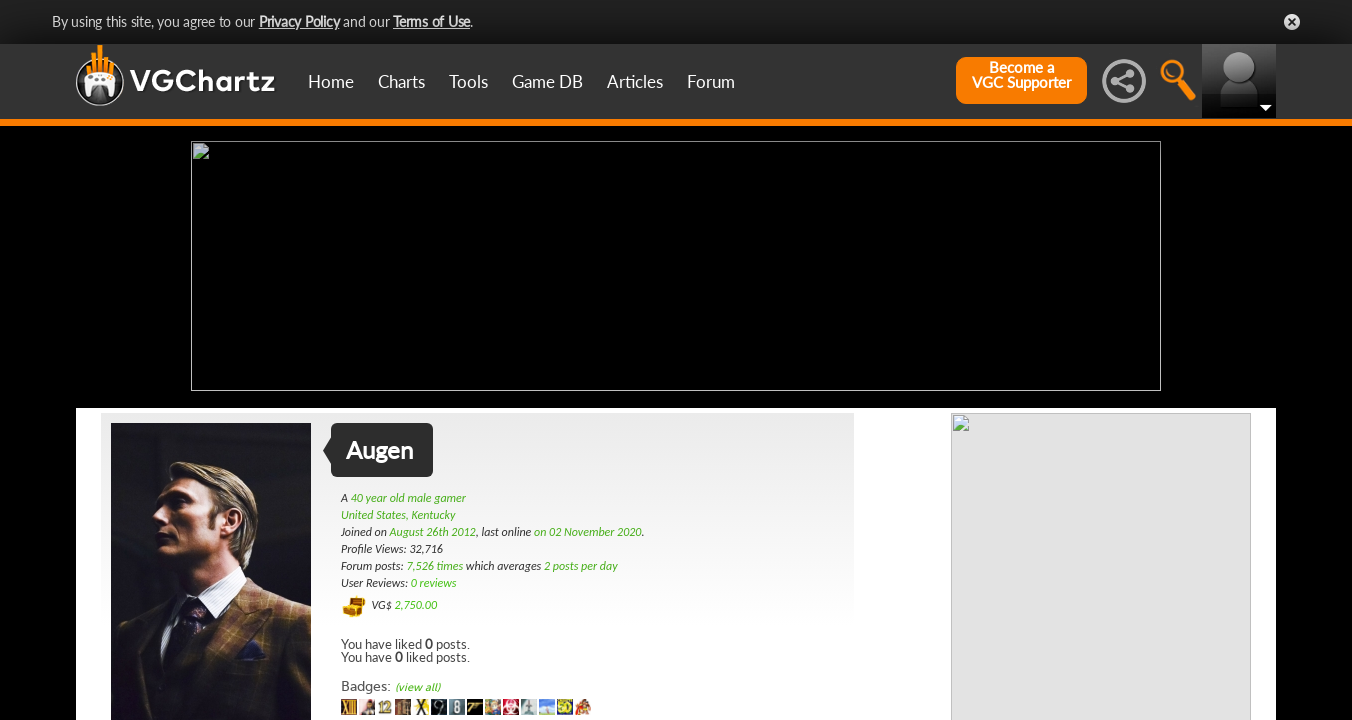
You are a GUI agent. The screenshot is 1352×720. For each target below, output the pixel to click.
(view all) (417, 685)
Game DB (547, 81)
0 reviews (434, 581)
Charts (401, 81)
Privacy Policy (299, 21)
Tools (468, 81)
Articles (635, 81)
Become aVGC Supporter (1021, 75)
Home (331, 81)
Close (1292, 22)
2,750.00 (415, 603)
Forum (711, 81)
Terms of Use (431, 21)
